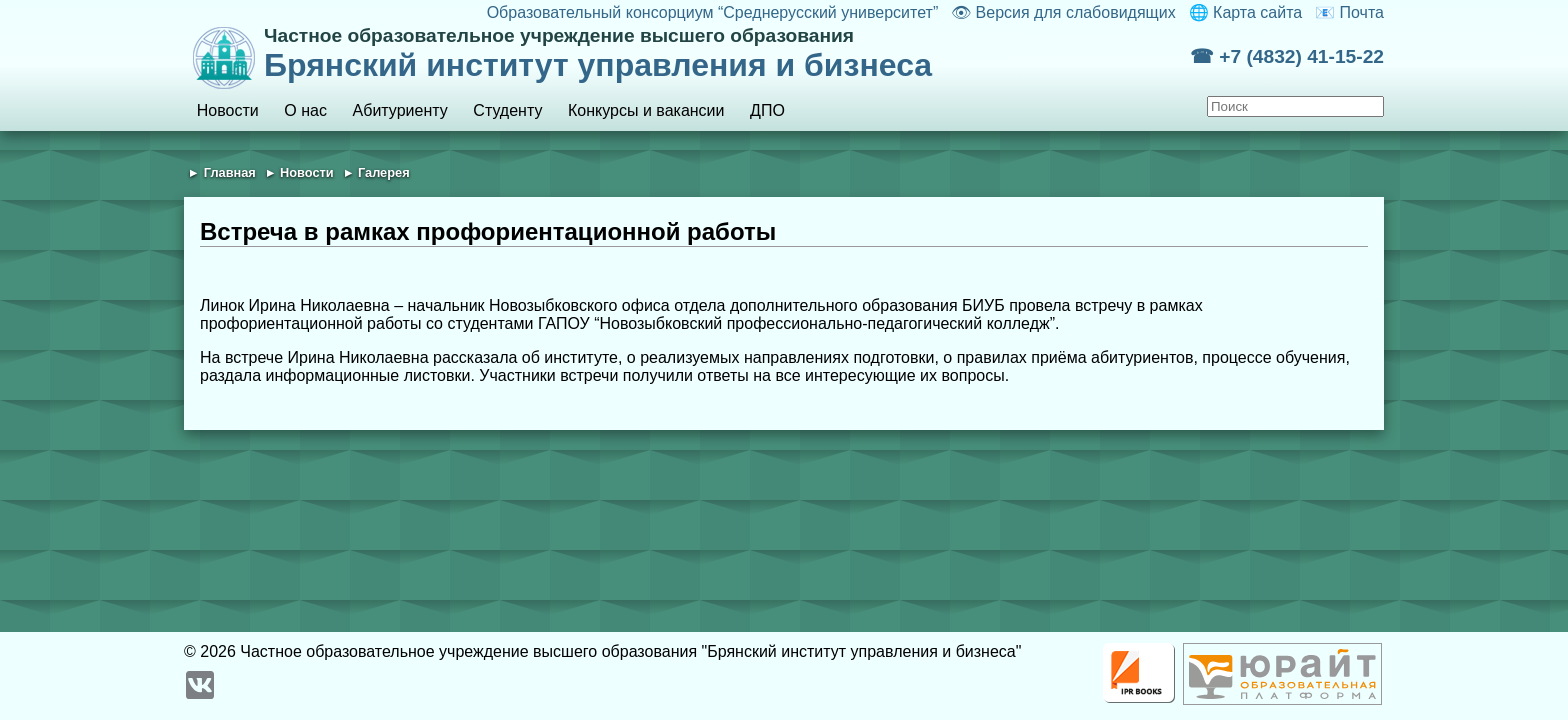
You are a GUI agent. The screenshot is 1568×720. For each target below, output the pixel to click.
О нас (305, 110)
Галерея (384, 172)
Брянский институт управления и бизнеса (727, 54)
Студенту (507, 110)
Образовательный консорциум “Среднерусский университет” (713, 12)
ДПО (767, 110)
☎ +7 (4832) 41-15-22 (1287, 56)
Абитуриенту (400, 110)
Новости (228, 110)
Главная (230, 172)
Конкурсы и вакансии (646, 110)
